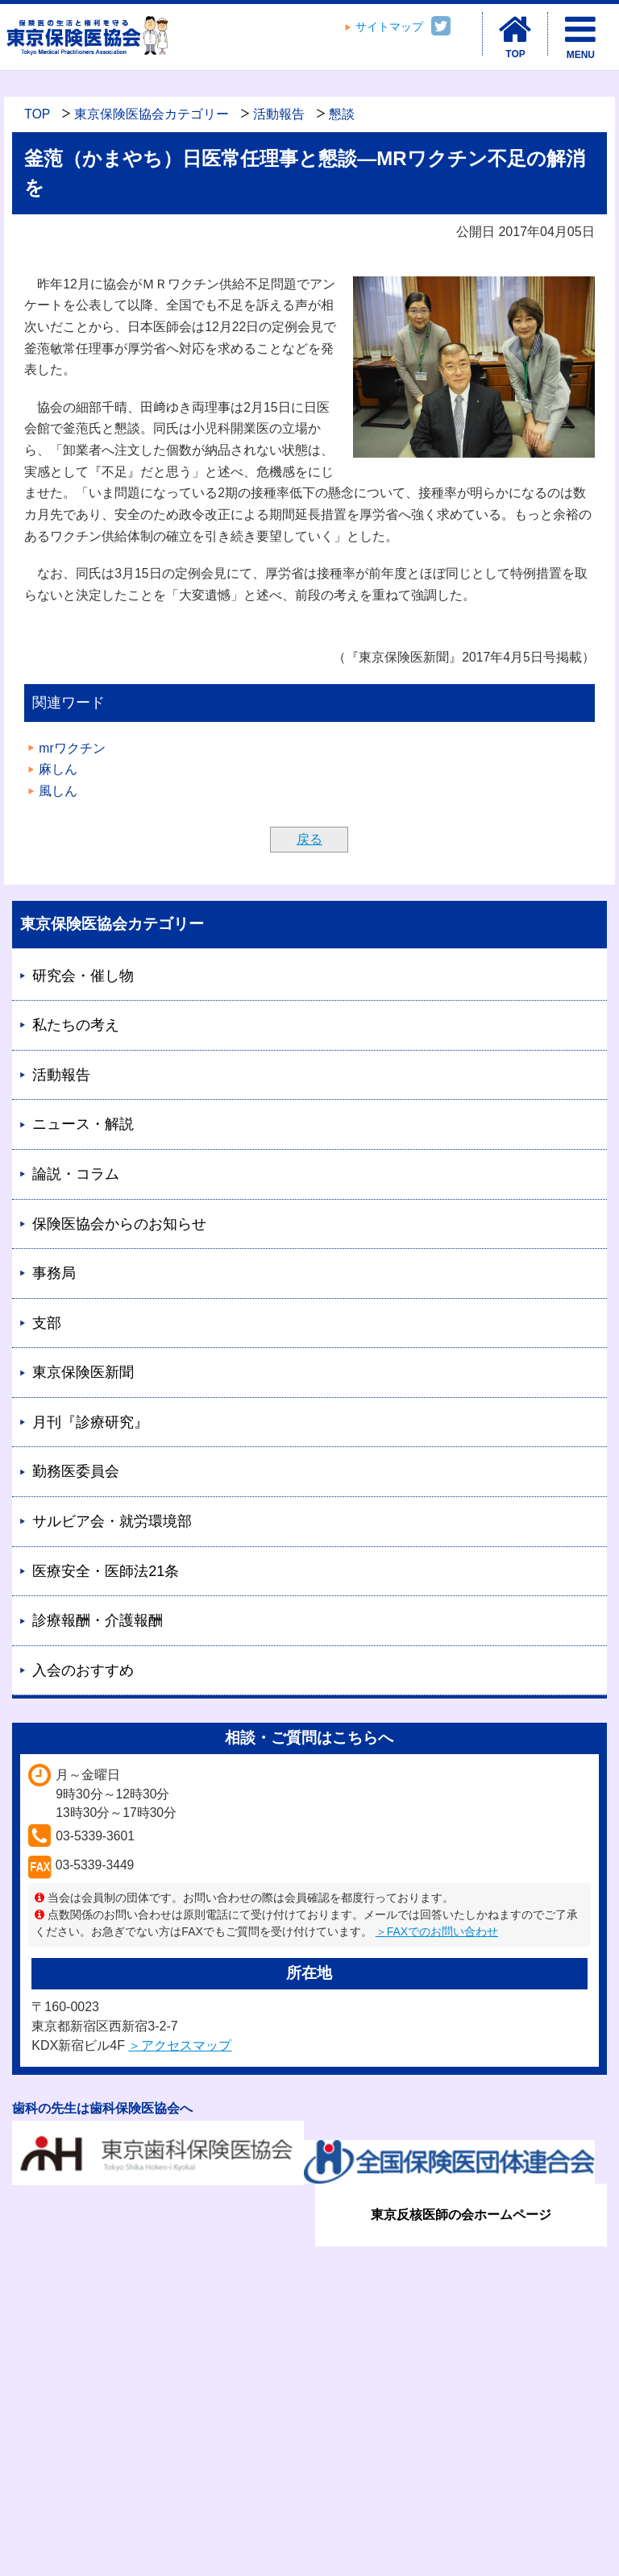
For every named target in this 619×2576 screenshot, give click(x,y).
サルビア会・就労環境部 (112, 1521)
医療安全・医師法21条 (105, 1571)
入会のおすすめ (83, 1670)
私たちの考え (75, 1025)
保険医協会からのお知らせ (119, 1224)
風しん (58, 791)
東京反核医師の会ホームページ (461, 2214)
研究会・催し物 (83, 976)
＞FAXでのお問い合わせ (437, 1931)
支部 (46, 1323)
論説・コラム (75, 1174)
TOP (37, 114)
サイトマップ (389, 27)
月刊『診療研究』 (90, 1422)
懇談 (342, 114)
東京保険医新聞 (83, 1372)
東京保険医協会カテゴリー (151, 114)
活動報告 (279, 114)
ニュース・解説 (83, 1124)
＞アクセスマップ (179, 2045)
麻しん (58, 769)
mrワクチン (72, 748)
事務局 (54, 1273)
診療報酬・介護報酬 (97, 1620)
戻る (309, 839)
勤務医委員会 (75, 1471)
